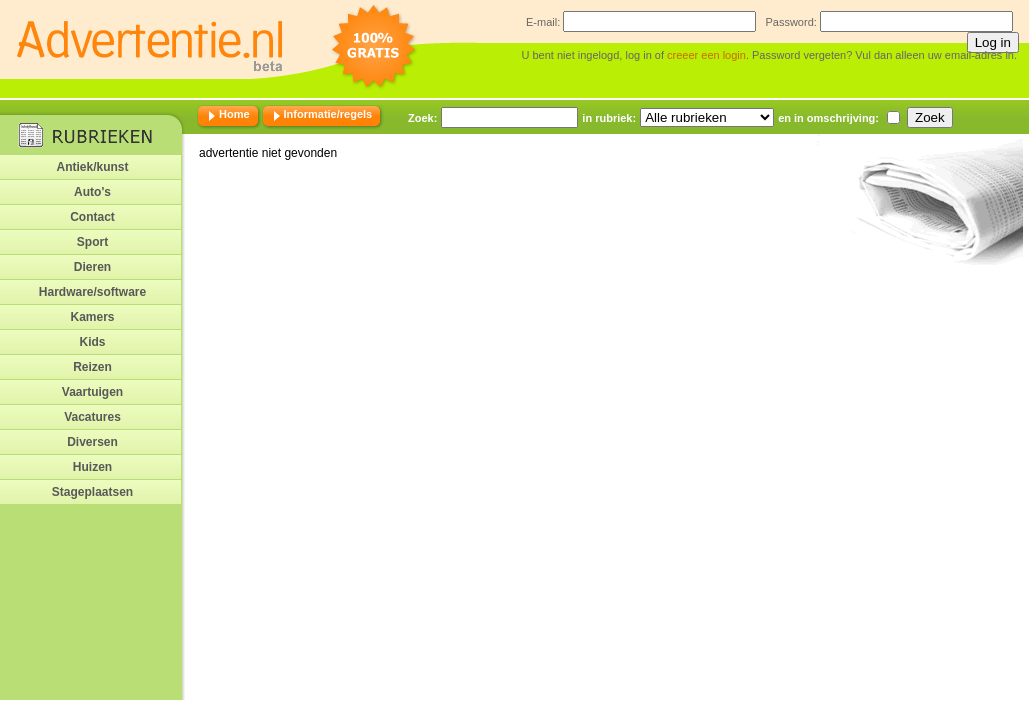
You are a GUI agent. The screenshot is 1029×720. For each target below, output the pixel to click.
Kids (92, 342)
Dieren (92, 267)
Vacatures (92, 417)
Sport (92, 242)
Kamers (92, 317)
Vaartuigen (92, 392)
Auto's (92, 192)
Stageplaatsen (92, 492)
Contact (92, 217)
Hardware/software (92, 292)
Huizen (92, 467)
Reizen (92, 367)
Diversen (92, 442)
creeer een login (706, 55)
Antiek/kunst (92, 167)
